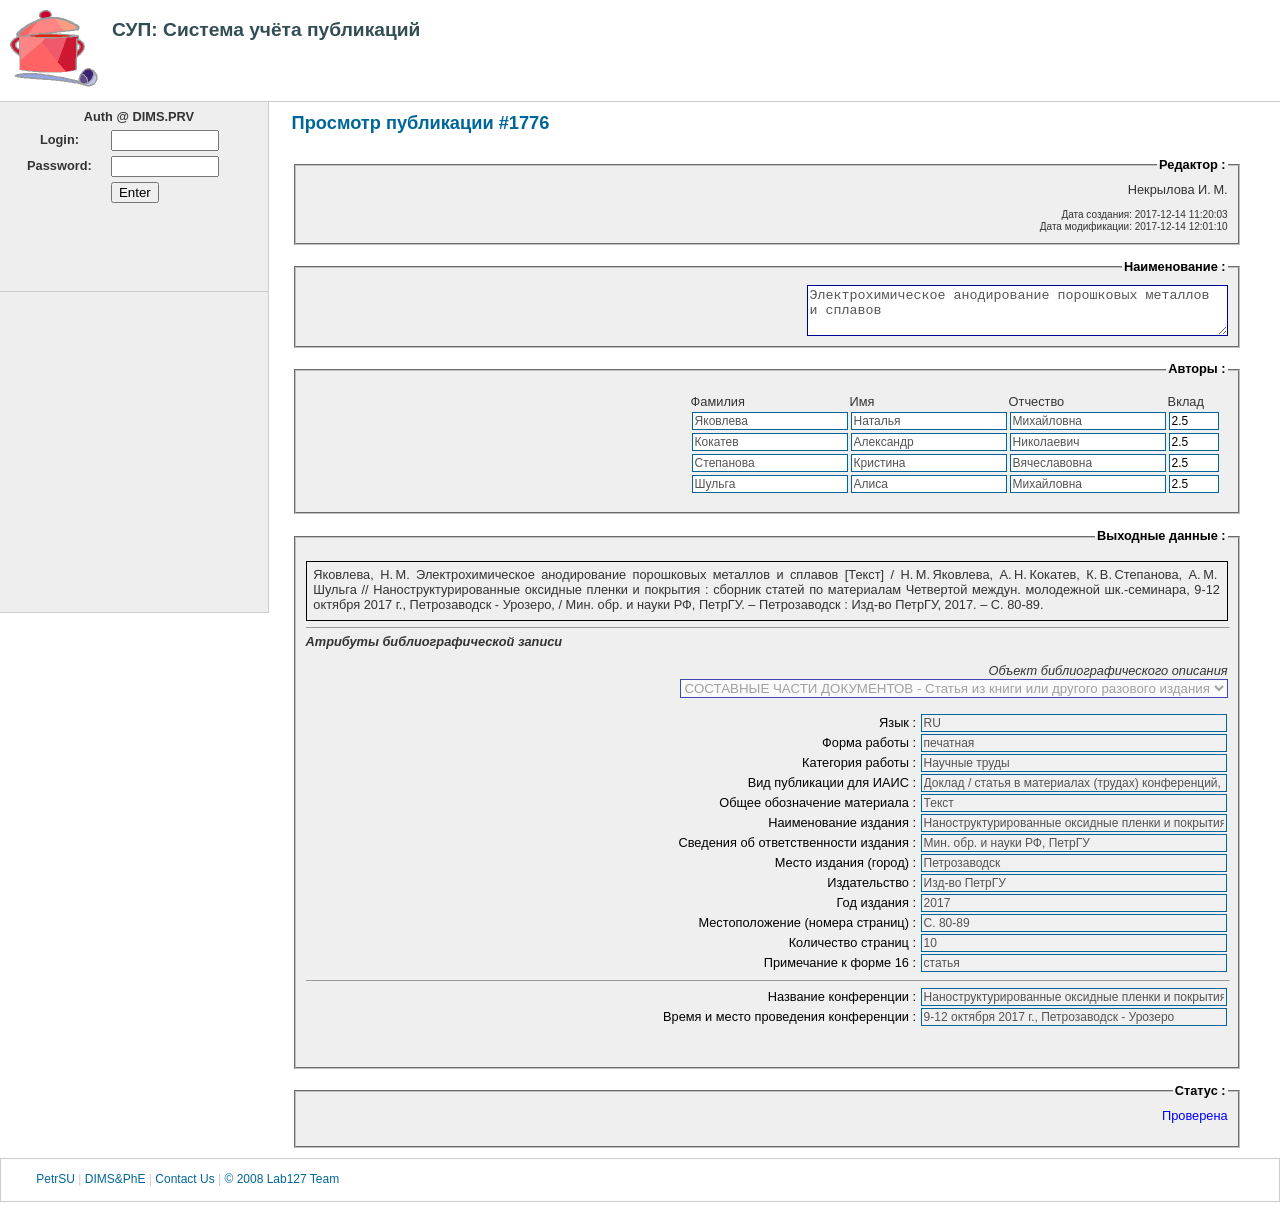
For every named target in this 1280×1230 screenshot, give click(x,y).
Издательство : (873, 891)
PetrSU (55, 1188)
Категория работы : (861, 771)
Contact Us (184, 1188)
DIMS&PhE (115, 1188)
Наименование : (1175, 266)
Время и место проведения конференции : (791, 1025)
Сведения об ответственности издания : (798, 851)
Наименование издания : (843, 831)
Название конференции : (844, 1005)
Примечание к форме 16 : (842, 971)
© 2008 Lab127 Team (281, 1188)
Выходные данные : (1161, 544)
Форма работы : (871, 751)
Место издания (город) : (847, 871)
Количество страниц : (854, 951)
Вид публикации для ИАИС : (834, 791)
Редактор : (1192, 164)
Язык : (899, 731)
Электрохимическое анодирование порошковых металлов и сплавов (992, 315)
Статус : (1200, 1099)
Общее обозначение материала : (819, 811)
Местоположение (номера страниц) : (808, 931)
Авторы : (1196, 377)
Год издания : (878, 911)
